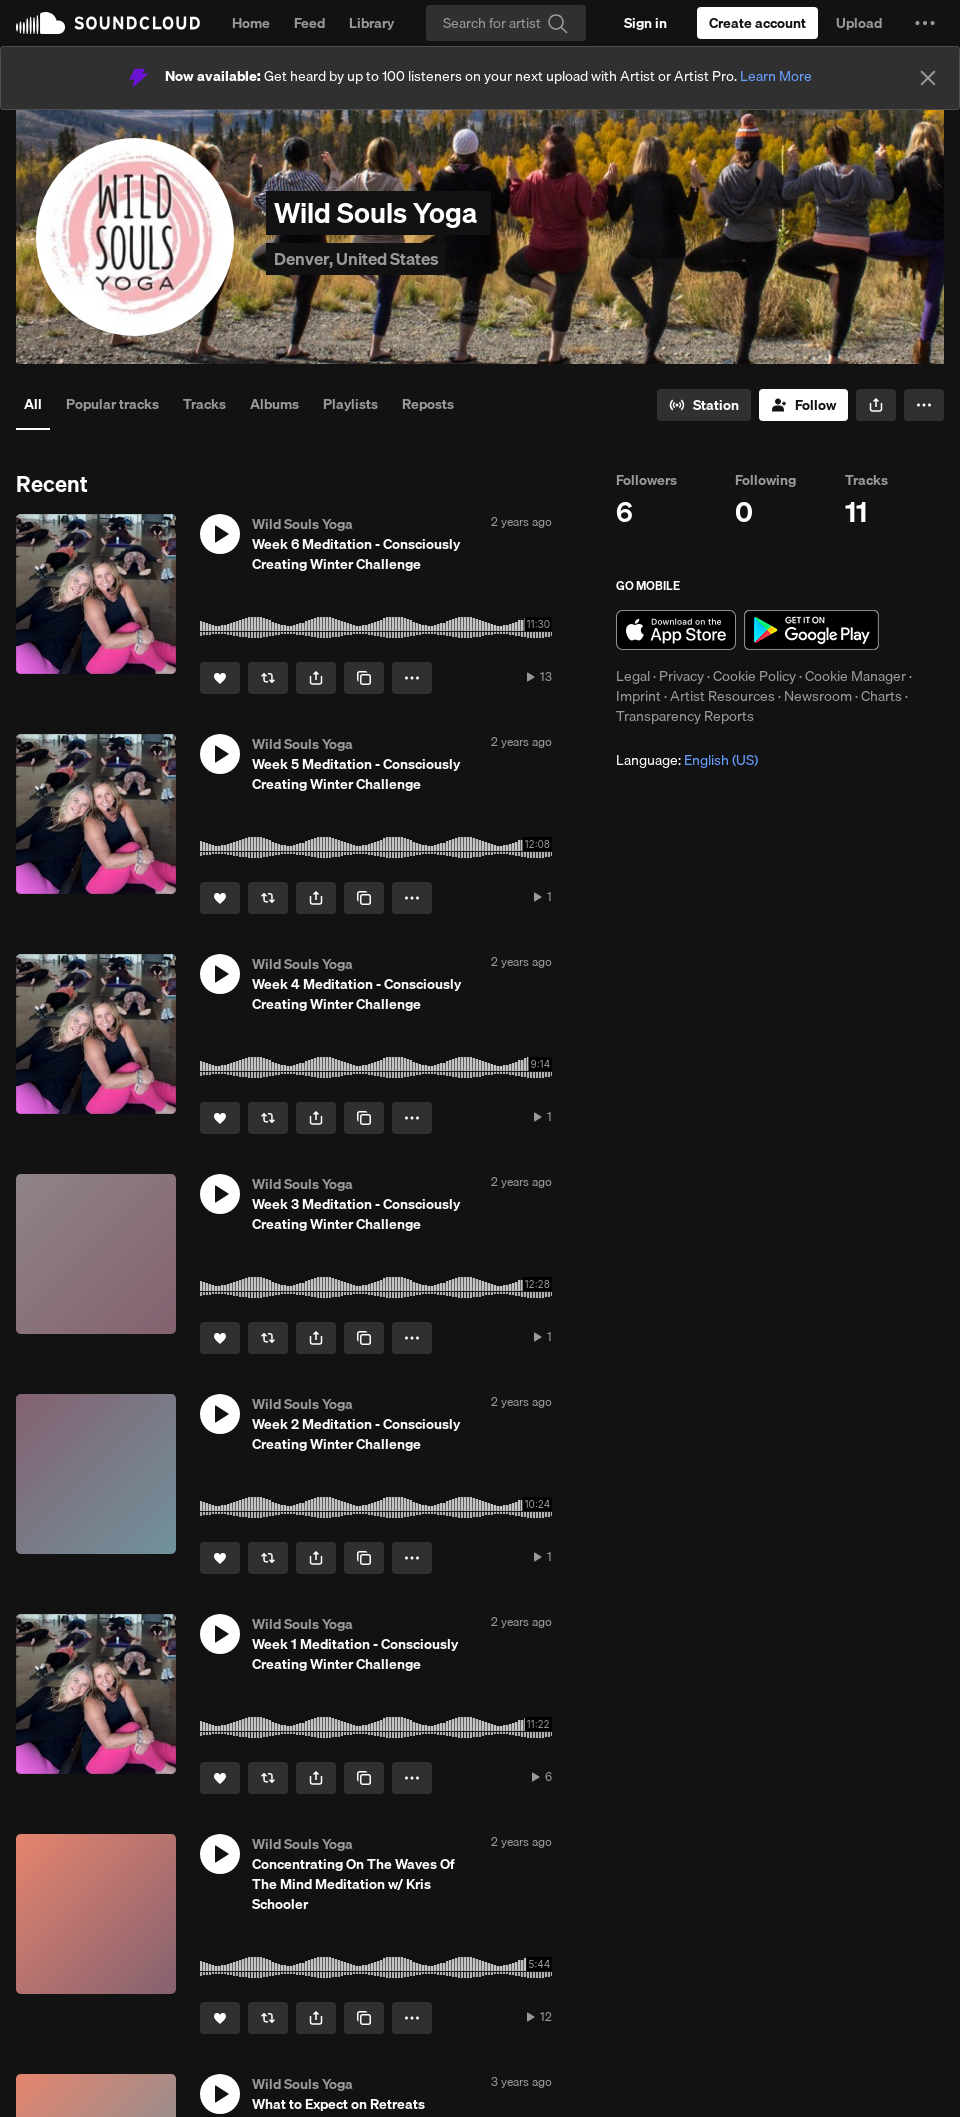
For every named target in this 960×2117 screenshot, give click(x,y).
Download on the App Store (676, 630)
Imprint (638, 696)
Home (251, 23)
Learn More (776, 76)
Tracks (204, 404)
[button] (925, 23)
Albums (274, 404)
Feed (309, 23)
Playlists (350, 404)
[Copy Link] (364, 678)
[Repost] (268, 678)
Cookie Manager (855, 676)
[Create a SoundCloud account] (757, 23)
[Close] (928, 78)
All (33, 404)
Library (371, 23)
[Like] (220, 678)
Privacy (681, 676)
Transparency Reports (685, 716)
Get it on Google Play (811, 630)
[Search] (506, 23)
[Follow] (803, 405)
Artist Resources (722, 696)
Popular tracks (112, 404)
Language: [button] (687, 760)
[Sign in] (645, 23)
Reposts (428, 404)
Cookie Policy (754, 676)
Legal (633, 676)
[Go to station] (704, 405)
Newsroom (818, 696)
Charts (881, 696)
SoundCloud (108, 23)
